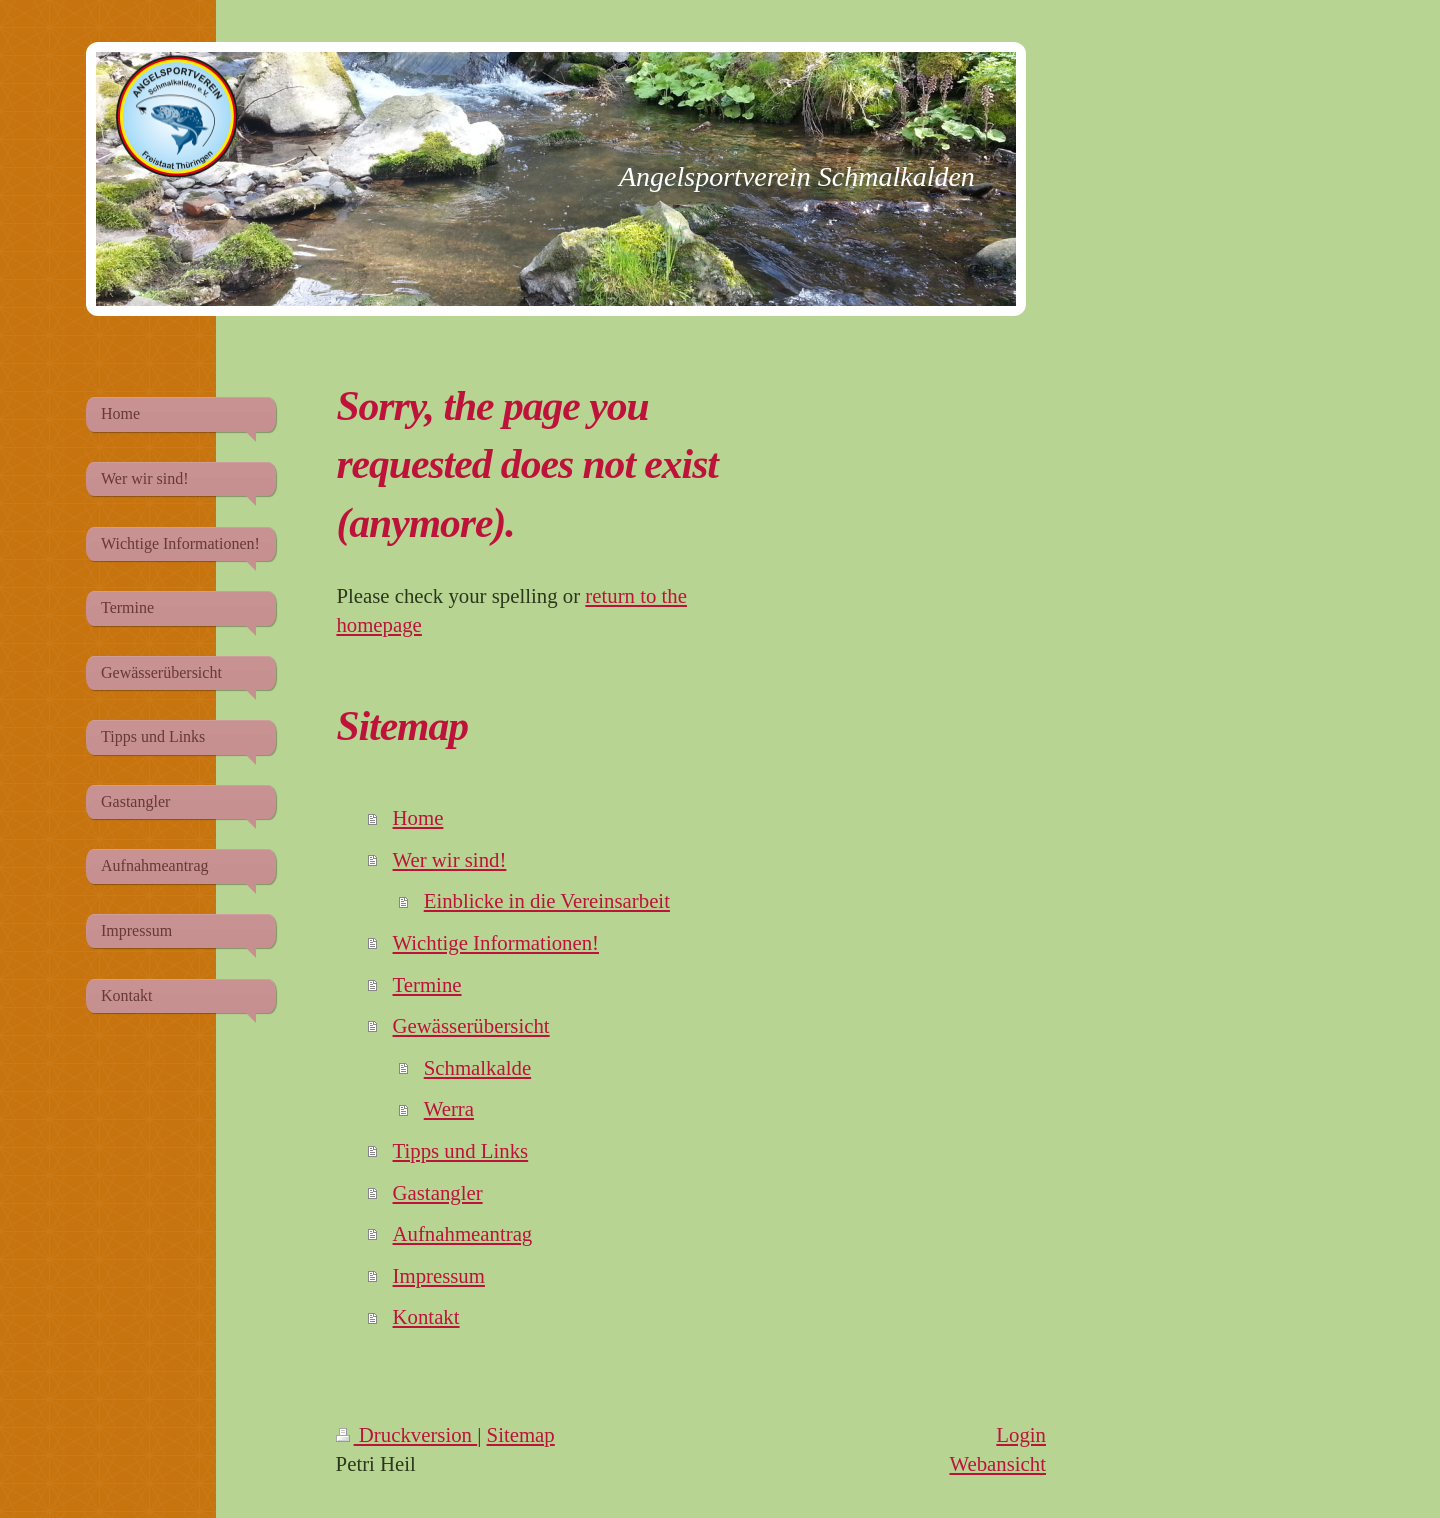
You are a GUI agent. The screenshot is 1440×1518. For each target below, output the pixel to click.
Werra (449, 1108)
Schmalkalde (477, 1067)
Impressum (439, 1275)
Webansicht (997, 1463)
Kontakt (426, 1316)
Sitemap (521, 1434)
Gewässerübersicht (471, 1025)
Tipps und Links (461, 1150)
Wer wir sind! (450, 859)
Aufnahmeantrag (463, 1233)
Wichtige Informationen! (496, 942)
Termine (427, 984)
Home (418, 817)
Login (1021, 1434)
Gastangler (438, 1192)
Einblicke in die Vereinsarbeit (547, 900)
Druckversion (407, 1434)
